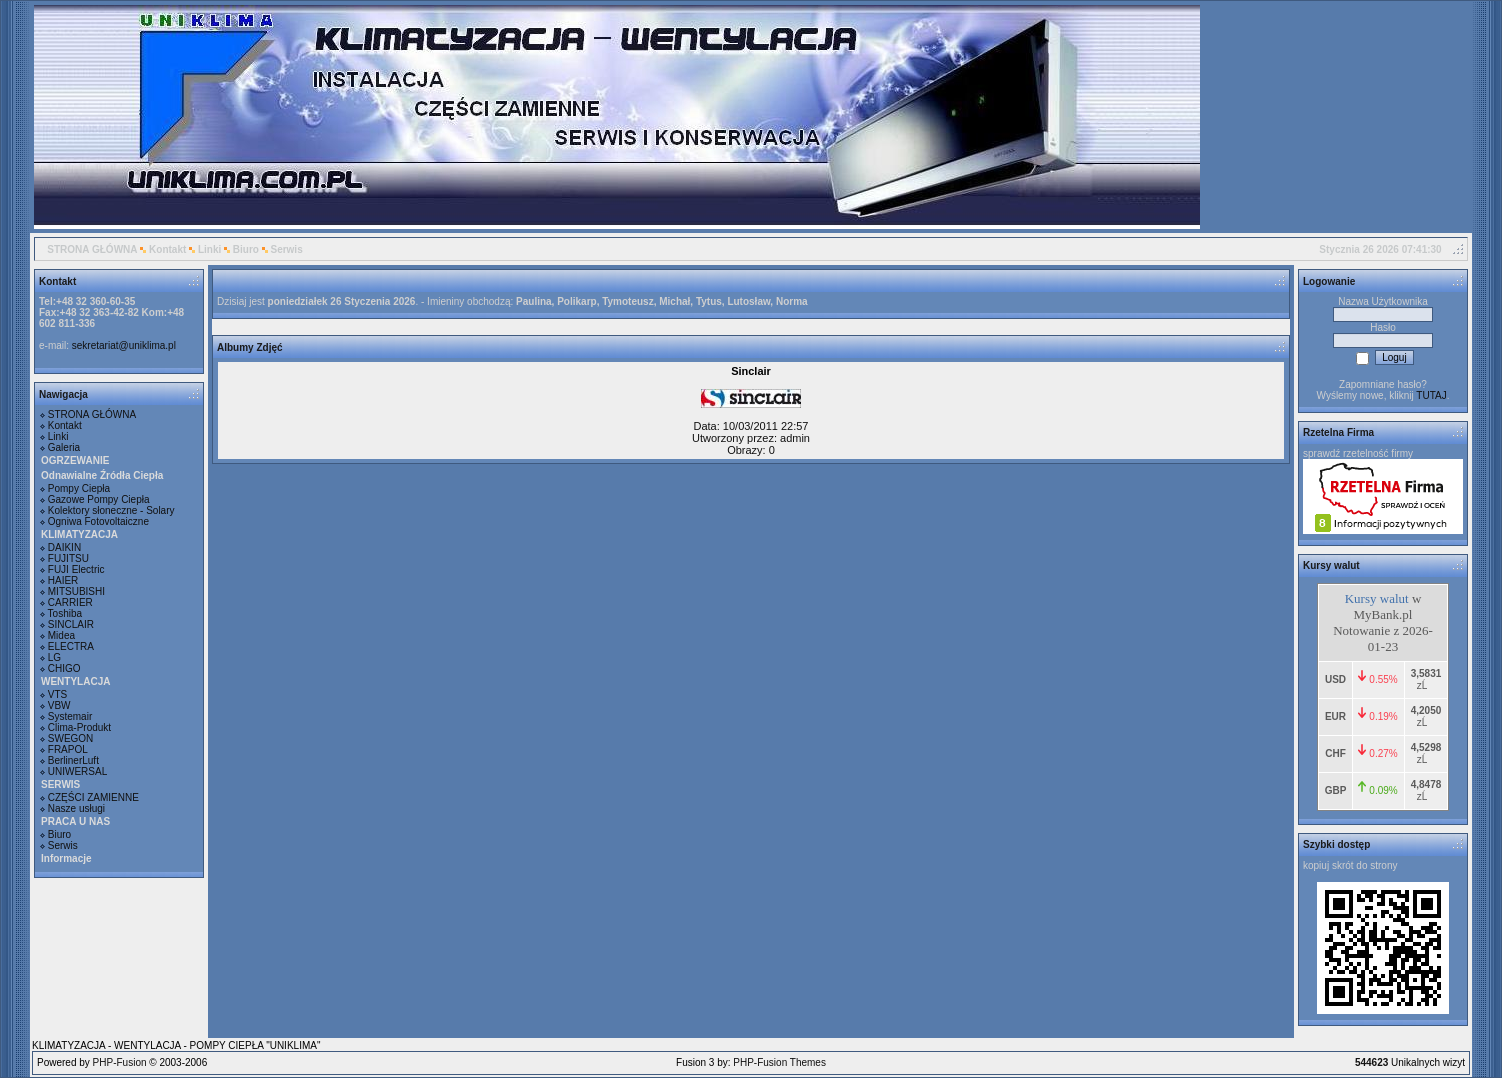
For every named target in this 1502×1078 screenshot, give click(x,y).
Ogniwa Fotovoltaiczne (98, 521)
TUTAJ (1431, 395)
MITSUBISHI (76, 591)
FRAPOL (68, 749)
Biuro (246, 249)
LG (54, 657)
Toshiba (65, 613)
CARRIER (70, 602)
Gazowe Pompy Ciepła (99, 499)
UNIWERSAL (77, 771)
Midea (61, 635)
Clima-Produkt (79, 727)
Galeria (64, 447)
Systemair (70, 716)
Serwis (286, 249)
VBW (59, 705)
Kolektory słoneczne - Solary (111, 510)
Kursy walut (1377, 598)
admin (795, 438)
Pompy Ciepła (79, 488)
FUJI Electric (76, 569)
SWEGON (71, 738)
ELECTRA (71, 646)
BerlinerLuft (73, 760)
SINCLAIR (71, 624)
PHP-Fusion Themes (779, 1062)
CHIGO (64, 668)
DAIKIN (64, 547)
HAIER (63, 580)
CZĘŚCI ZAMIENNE (93, 797)
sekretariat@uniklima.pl (124, 345)
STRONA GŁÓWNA (92, 249)
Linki (209, 249)
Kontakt (167, 249)
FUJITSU (68, 558)
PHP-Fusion (120, 1062)
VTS (57, 694)
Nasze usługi (76, 808)
